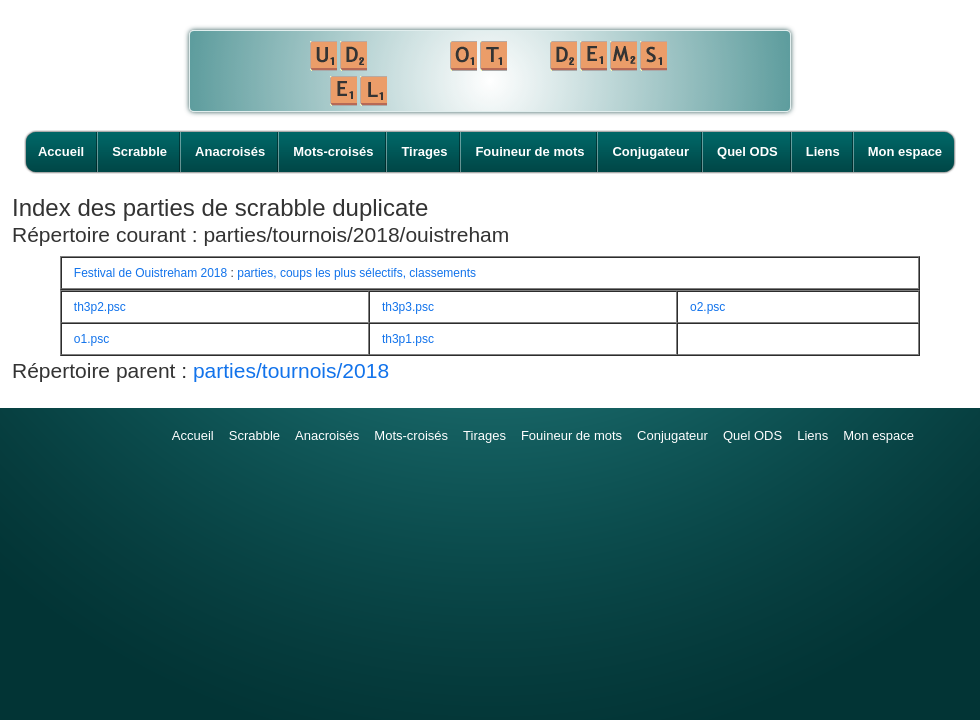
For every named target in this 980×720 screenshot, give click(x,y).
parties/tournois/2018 (291, 370)
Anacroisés (230, 151)
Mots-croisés (333, 151)
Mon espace (905, 151)
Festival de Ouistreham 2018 (150, 273)
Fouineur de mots (529, 151)
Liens (823, 151)
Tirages (424, 151)
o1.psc (91, 339)
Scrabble (139, 151)
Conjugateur (650, 151)
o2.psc (707, 307)
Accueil (61, 151)
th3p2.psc (100, 307)
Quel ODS (747, 151)
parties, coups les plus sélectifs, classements (356, 273)
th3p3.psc (408, 307)
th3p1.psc (408, 339)
